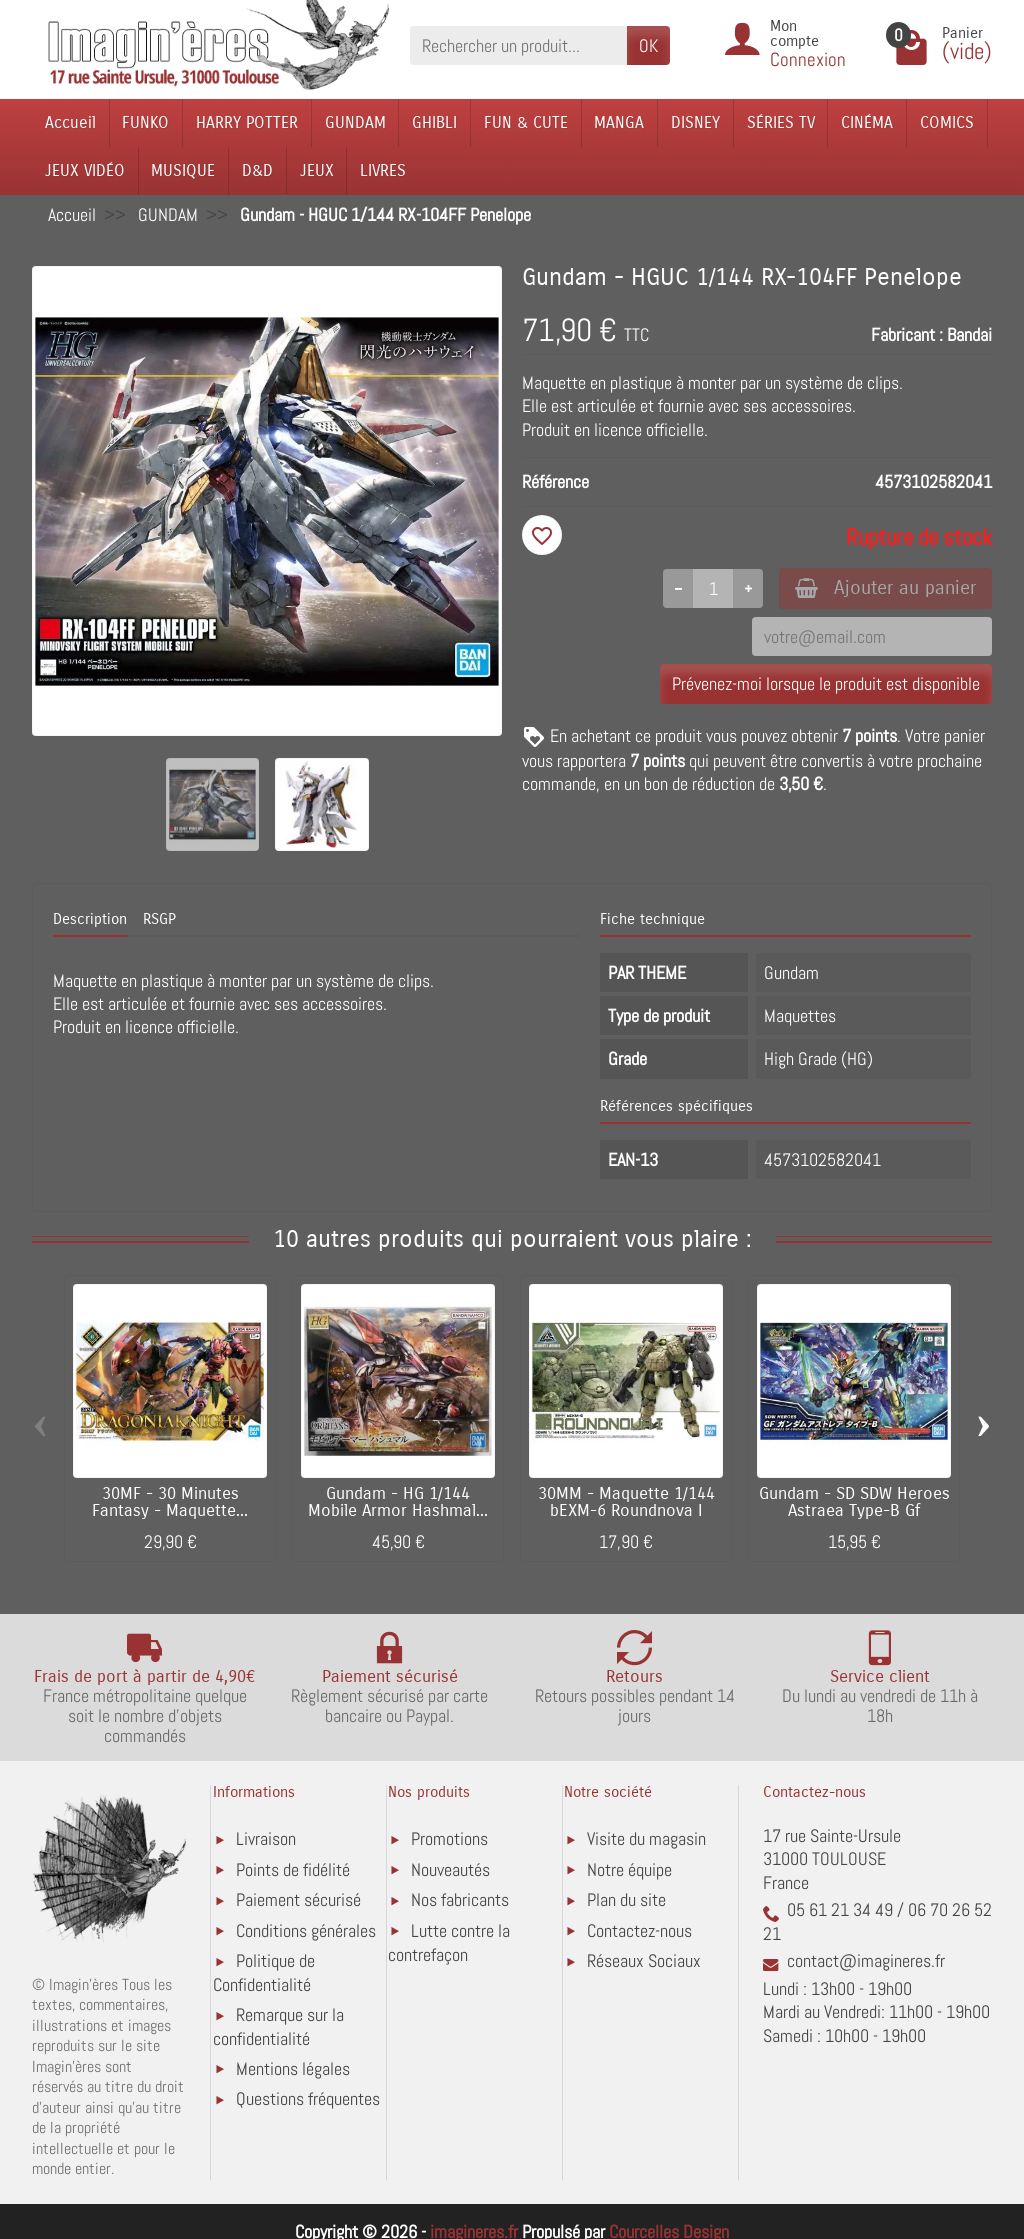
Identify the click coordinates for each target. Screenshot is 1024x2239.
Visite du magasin (646, 1838)
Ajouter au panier (885, 587)
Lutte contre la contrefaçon (449, 1942)
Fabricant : (907, 334)
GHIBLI (434, 122)
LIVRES (383, 170)
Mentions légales (293, 2068)
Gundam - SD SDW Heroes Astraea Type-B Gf (854, 1502)
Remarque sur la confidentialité (278, 2026)
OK (648, 45)
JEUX (317, 170)
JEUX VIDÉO (85, 170)
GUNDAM (355, 122)
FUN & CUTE (526, 122)
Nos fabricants (460, 1899)
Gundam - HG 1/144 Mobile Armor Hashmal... (398, 1502)
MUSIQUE (183, 170)
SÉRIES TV (781, 122)
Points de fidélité (293, 1869)
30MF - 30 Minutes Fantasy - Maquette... (170, 1502)
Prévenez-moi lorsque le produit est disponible (826, 683)
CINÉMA (867, 122)
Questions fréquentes (308, 2098)
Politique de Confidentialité (264, 1972)
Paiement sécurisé (298, 1899)
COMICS (947, 122)
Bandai (969, 334)
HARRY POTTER (247, 122)
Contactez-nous (639, 1930)
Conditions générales (306, 1930)
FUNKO (145, 122)
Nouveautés (450, 1869)
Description (90, 919)
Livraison (266, 1838)
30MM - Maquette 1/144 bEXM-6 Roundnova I (626, 1502)
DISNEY (695, 122)
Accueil (70, 122)
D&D (257, 170)
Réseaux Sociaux (644, 1960)
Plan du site (626, 1899)
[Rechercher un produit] (518, 45)
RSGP (159, 919)
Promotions (449, 1838)
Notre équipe (629, 1869)
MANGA (619, 122)
